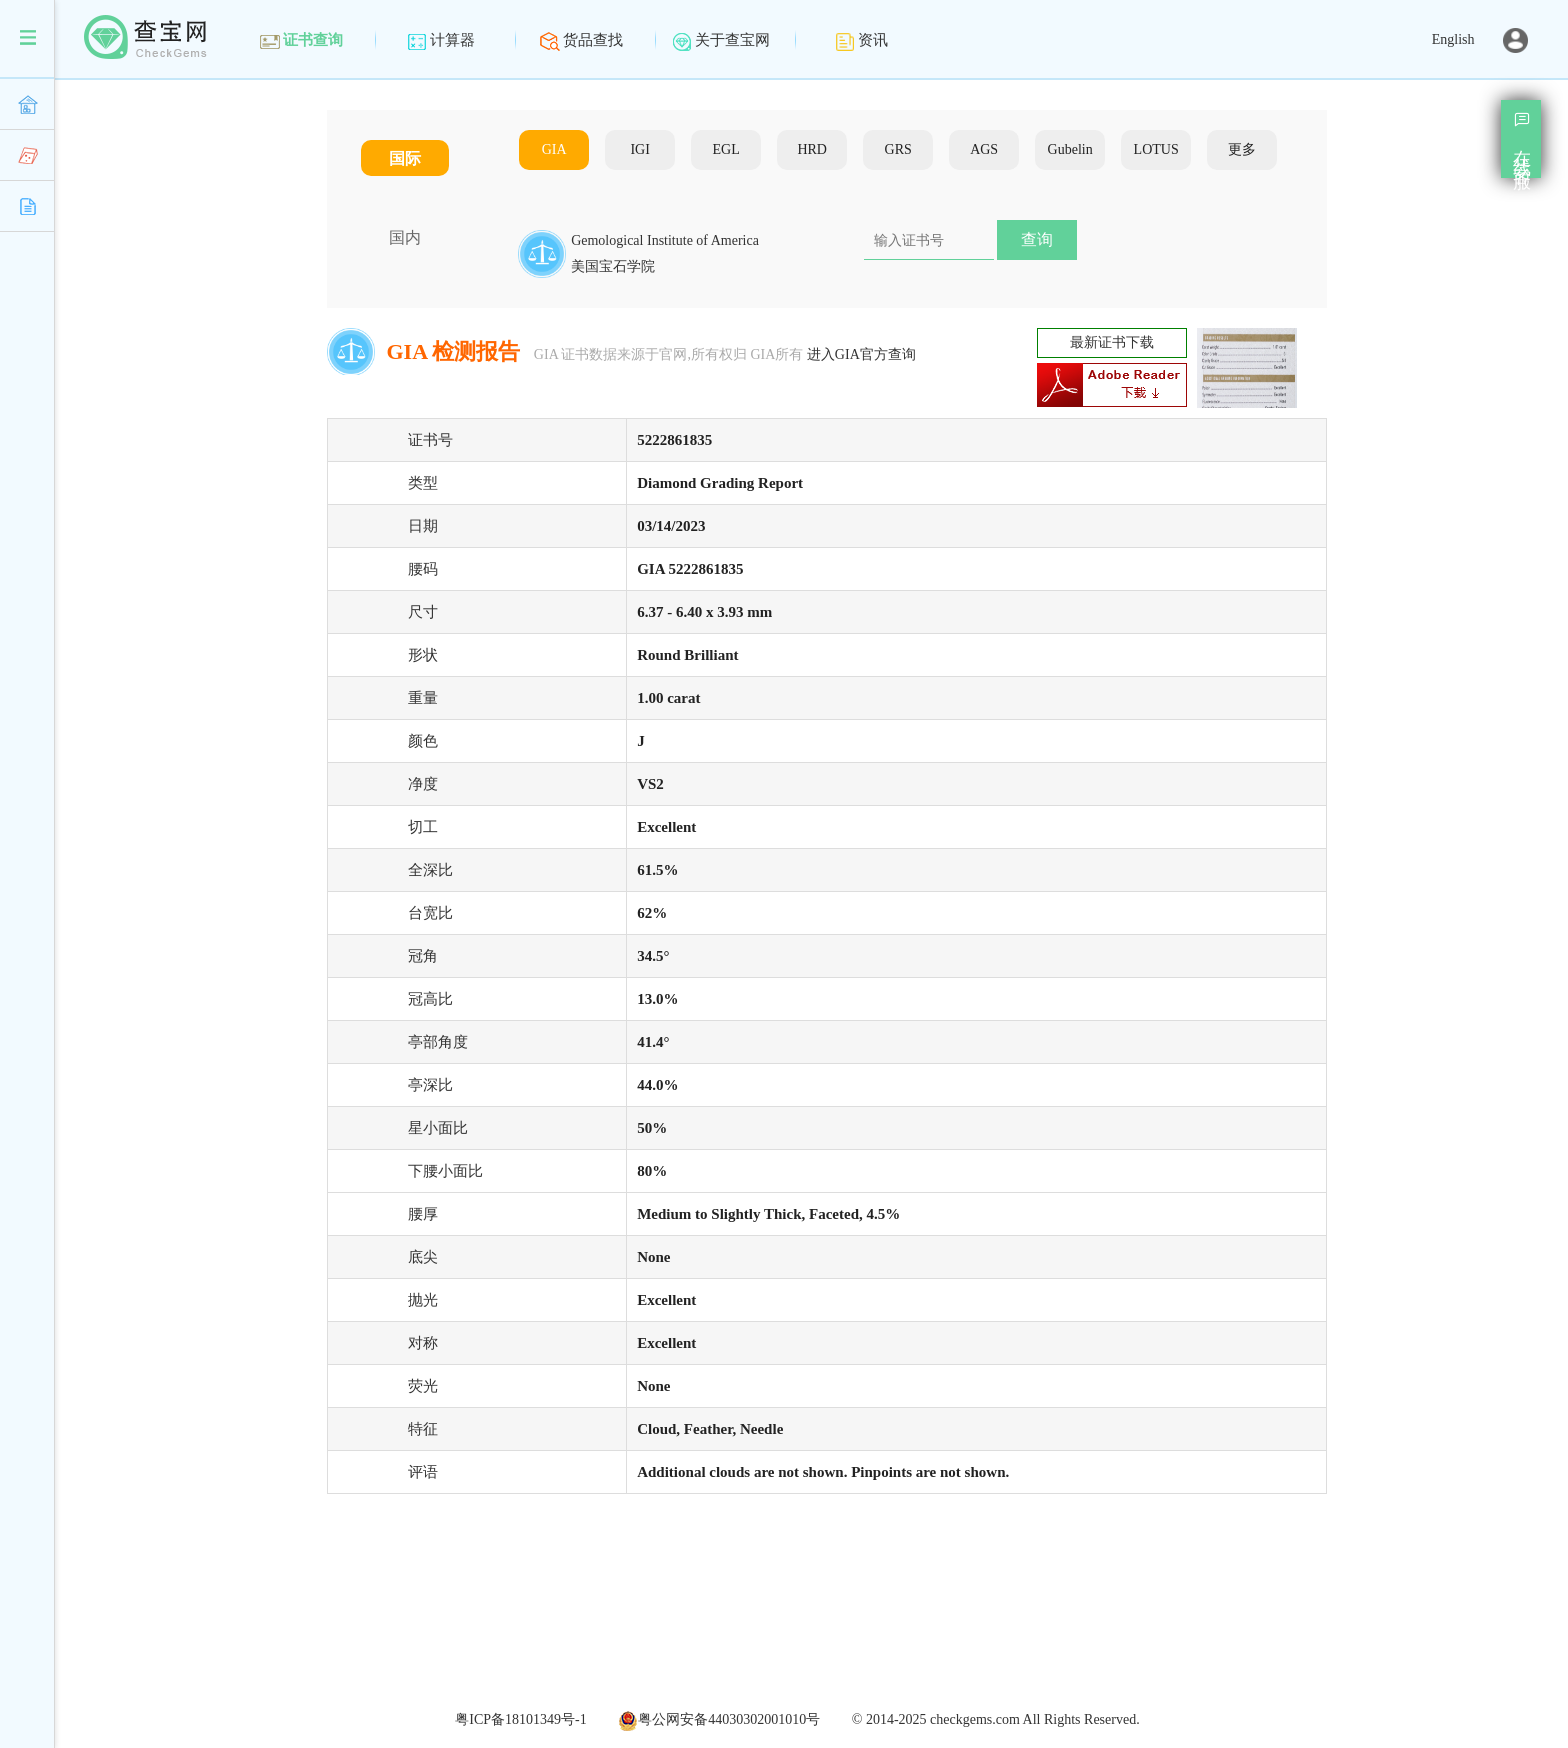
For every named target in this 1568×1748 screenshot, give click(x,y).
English (1453, 39)
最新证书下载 (1112, 342)
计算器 (441, 40)
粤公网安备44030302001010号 (719, 1719)
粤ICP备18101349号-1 (520, 1719)
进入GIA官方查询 (861, 354)
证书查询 (301, 40)
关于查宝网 (721, 40)
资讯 (861, 40)
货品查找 (581, 40)
